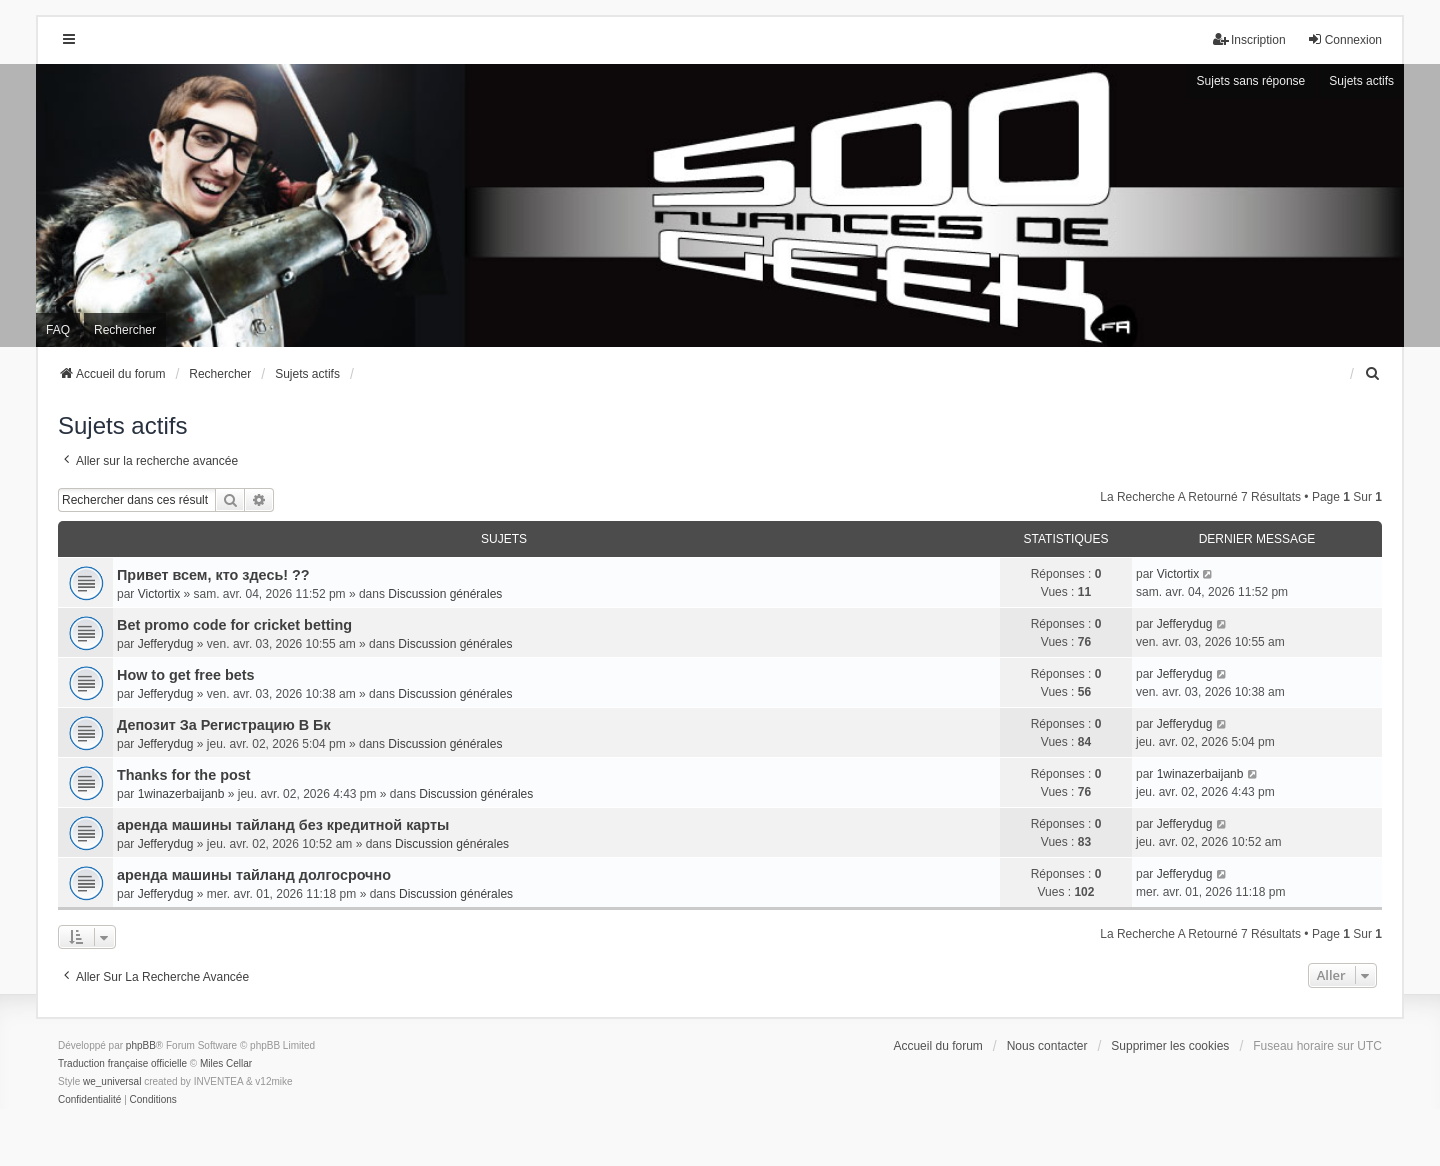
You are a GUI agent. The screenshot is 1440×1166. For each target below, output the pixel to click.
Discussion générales (445, 594)
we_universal (112, 1081)
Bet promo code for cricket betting (234, 625)
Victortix (159, 594)
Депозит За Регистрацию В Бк (224, 725)
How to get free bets (186, 675)
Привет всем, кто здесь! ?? (213, 575)
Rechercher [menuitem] (125, 330)
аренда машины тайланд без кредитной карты (283, 825)
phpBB (141, 1045)
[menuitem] (1373, 374)
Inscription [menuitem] (1249, 39)
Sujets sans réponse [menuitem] (1251, 81)
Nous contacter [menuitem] (1047, 1046)
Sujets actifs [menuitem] (1361, 81)
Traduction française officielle (122, 1063)
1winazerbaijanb (181, 794)
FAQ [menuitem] (58, 330)
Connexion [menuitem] (1344, 39)
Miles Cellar (226, 1063)
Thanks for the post (184, 775)
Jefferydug (166, 644)
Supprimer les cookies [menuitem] (1170, 1046)
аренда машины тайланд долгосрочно (254, 875)
